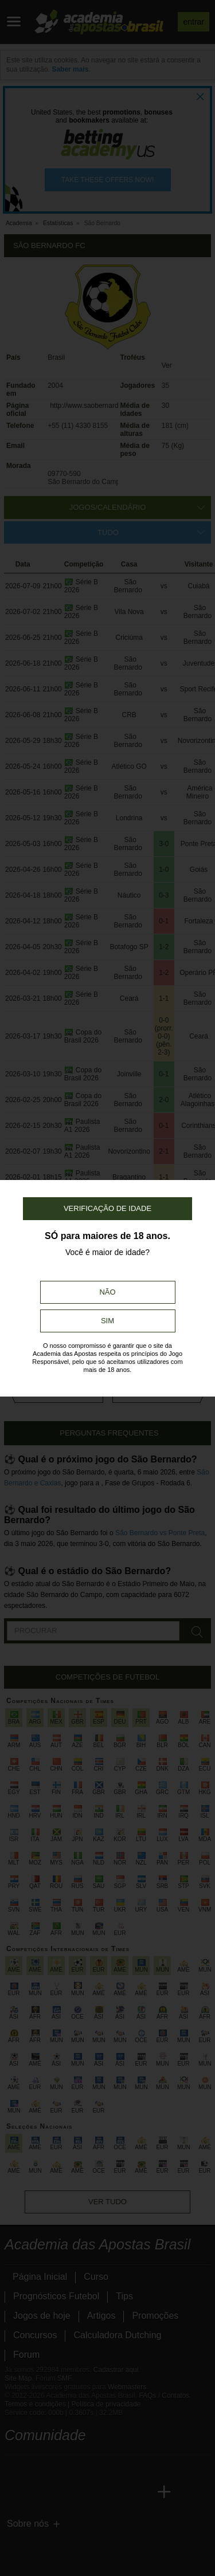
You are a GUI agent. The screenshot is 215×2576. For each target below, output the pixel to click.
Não (107, 1292)
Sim (107, 1320)
